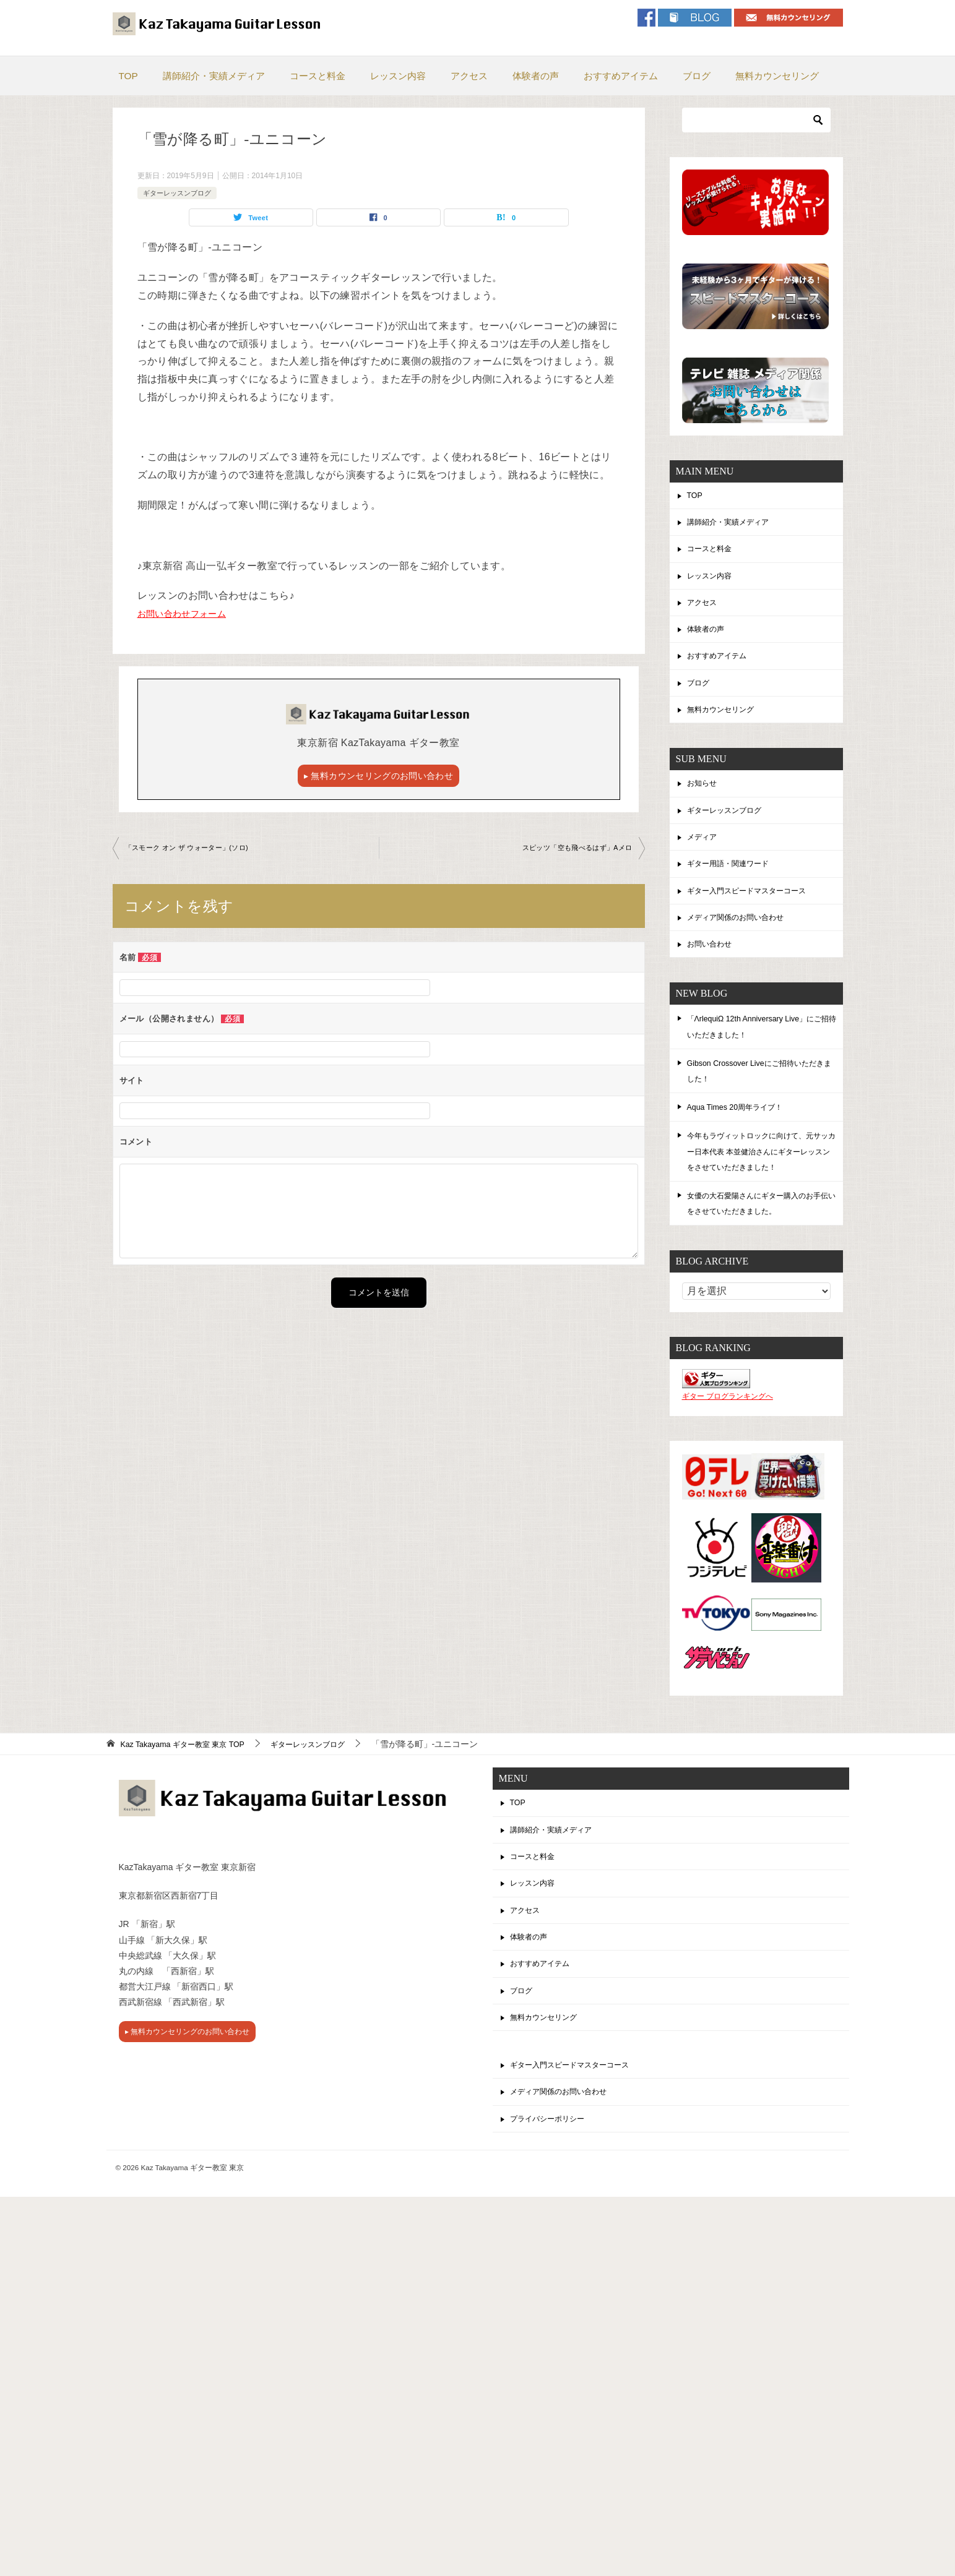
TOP (128, 76)
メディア (704, 857)
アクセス (469, 76)
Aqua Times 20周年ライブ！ (742, 1135)
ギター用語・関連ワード (734, 886)
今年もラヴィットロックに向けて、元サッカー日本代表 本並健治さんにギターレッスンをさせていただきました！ (762, 1179)
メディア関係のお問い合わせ (743, 943)
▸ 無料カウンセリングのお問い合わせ (378, 776)
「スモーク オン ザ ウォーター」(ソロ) (192, 850)
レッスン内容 (398, 76)
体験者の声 (535, 76)
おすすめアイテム (621, 76)
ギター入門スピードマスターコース (756, 914)
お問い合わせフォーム (188, 615)
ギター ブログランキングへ (727, 1424)
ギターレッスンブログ (180, 193)
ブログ (697, 76)
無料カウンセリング (777, 76)
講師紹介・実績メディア (214, 76)
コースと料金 (317, 76)
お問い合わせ (713, 971)
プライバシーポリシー (553, 2168)
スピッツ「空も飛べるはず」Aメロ (572, 850)
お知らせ (704, 800)
